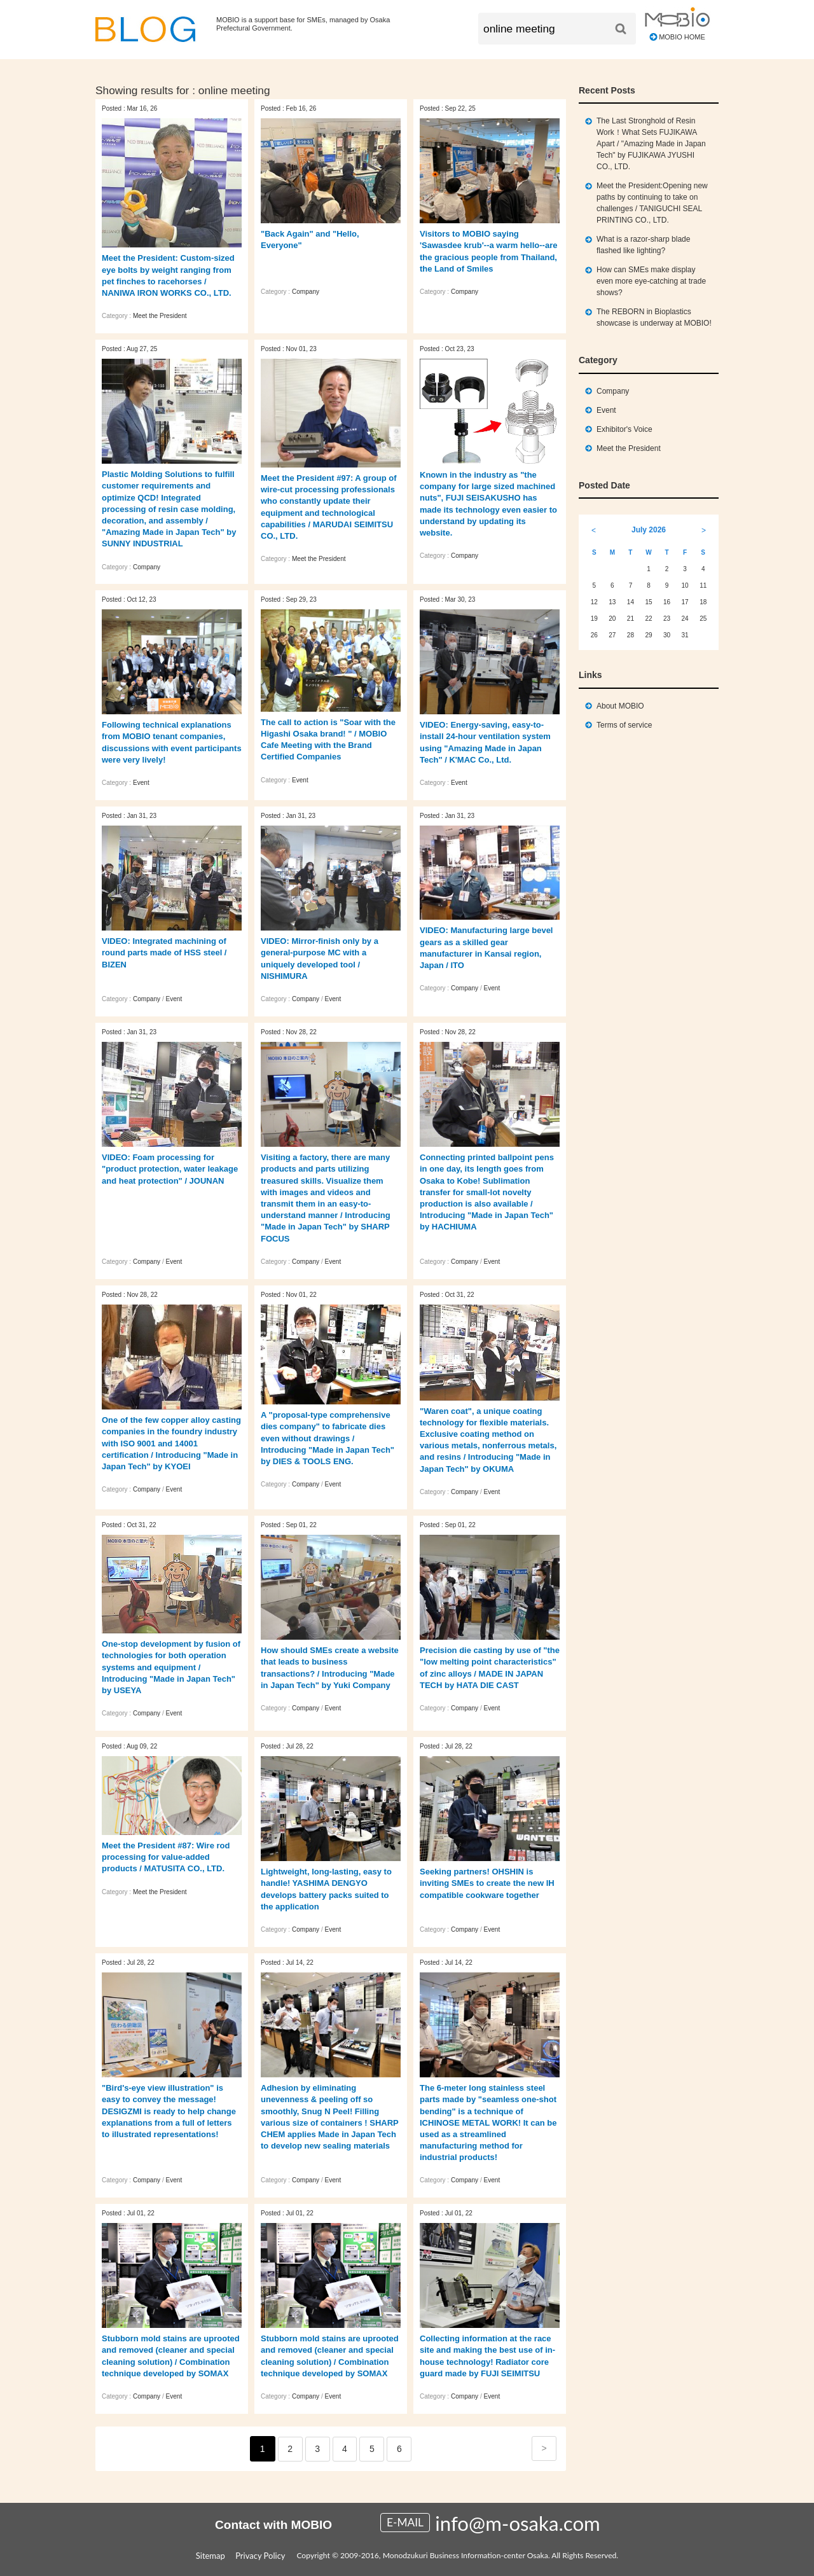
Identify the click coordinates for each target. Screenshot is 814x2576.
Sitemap (210, 2556)
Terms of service (624, 725)
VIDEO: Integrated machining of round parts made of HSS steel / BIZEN (164, 952)
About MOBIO (620, 706)
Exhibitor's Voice (624, 429)
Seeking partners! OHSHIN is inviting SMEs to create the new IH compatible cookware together (487, 1883)
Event (141, 782)
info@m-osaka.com (517, 2523)
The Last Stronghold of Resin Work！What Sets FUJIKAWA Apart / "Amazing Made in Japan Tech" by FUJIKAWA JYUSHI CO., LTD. (651, 143)
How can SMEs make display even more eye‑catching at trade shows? (651, 281)
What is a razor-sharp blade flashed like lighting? (643, 245)
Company (305, 291)
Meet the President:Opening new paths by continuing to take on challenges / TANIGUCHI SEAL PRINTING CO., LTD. (652, 203)
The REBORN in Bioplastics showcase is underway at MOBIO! (654, 317)
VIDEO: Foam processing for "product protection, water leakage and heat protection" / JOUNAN (170, 1169)
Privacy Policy (260, 2556)
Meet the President (159, 315)
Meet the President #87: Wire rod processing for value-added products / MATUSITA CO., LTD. (166, 1857)
